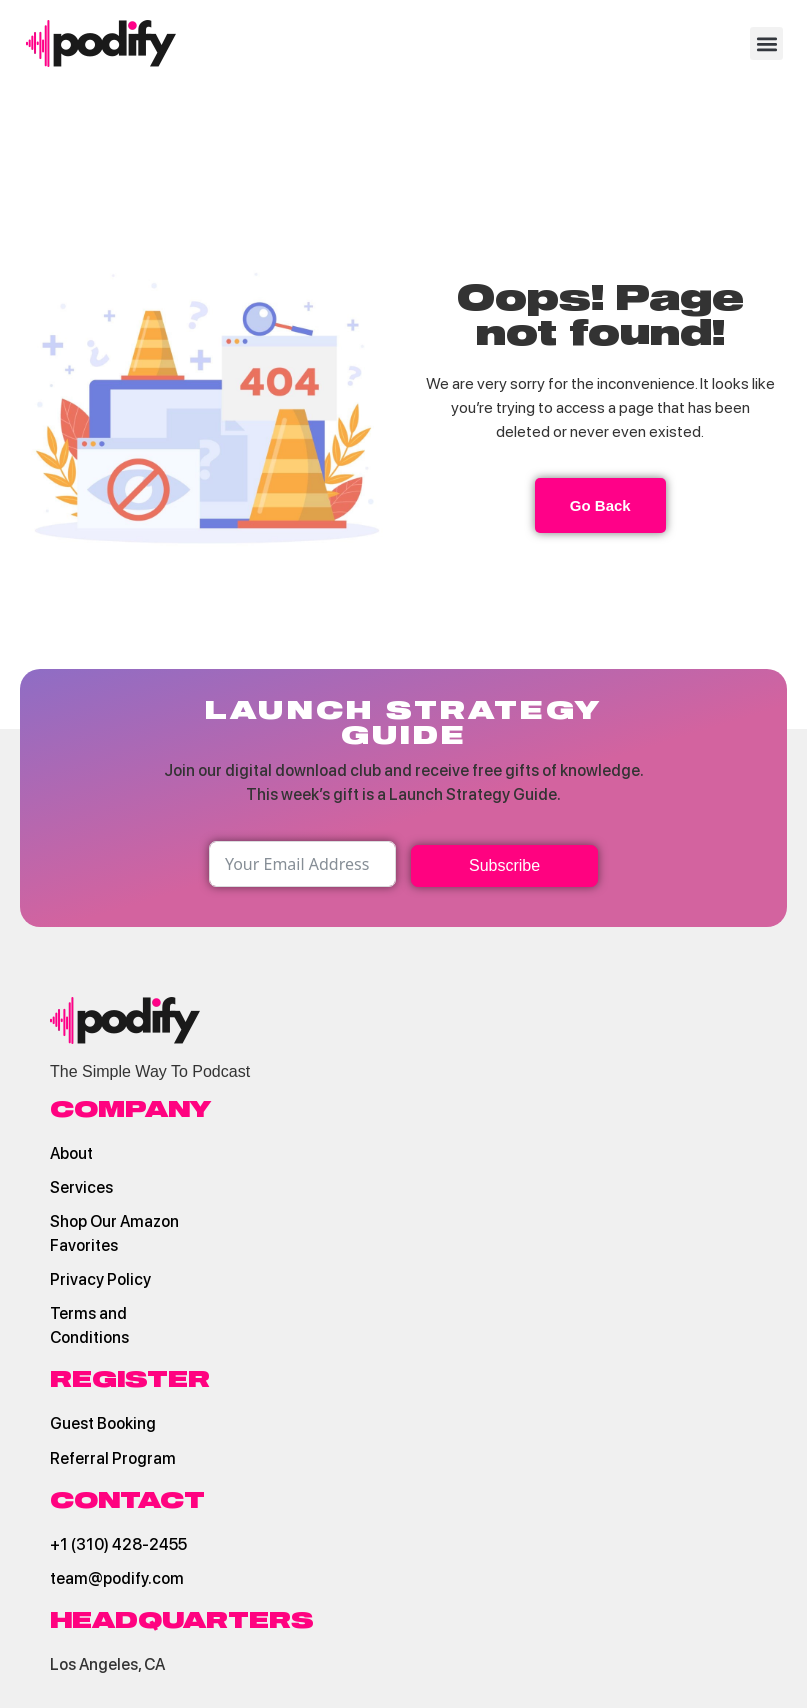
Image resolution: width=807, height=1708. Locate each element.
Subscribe (504, 865)
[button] (766, 43)
